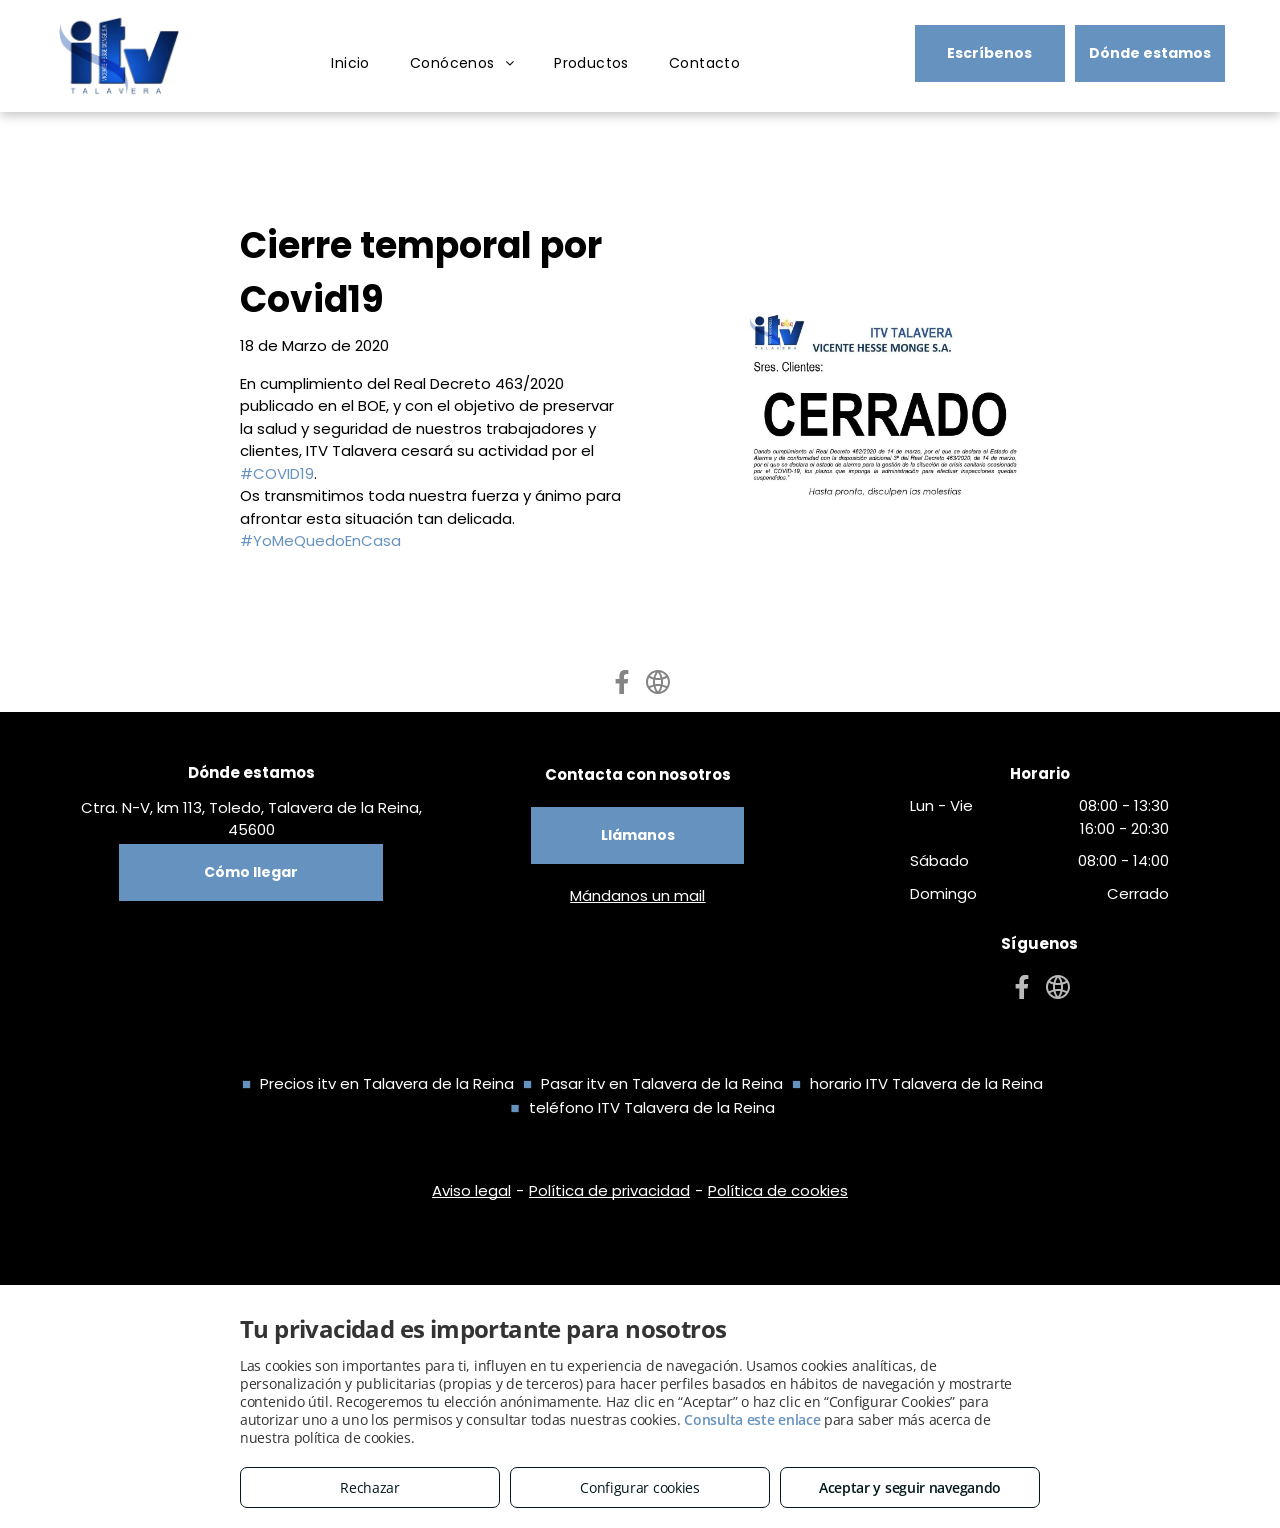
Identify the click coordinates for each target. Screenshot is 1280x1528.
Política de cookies (778, 1190)
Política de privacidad (609, 1190)
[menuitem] (350, 63)
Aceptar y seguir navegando (910, 1487)
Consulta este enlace (752, 1419)
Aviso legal (471, 1190)
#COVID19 (277, 473)
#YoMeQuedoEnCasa (320, 540)
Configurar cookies (640, 1487)
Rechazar (370, 1487)
